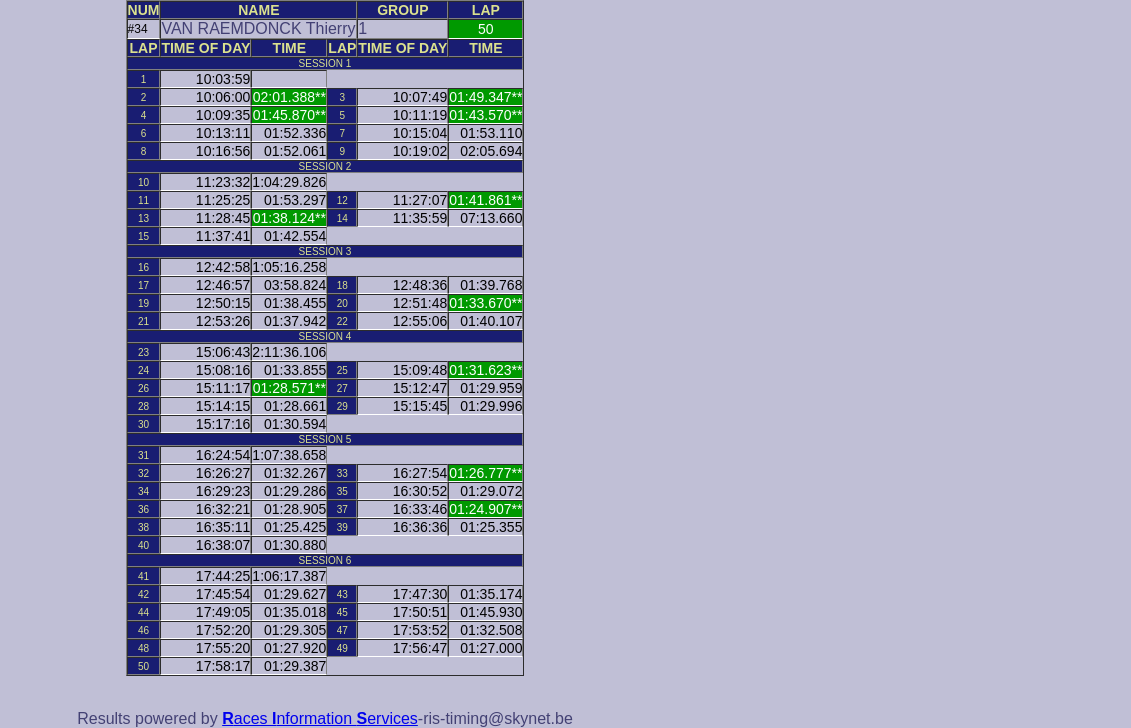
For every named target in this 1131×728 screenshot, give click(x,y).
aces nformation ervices (320, 718)
